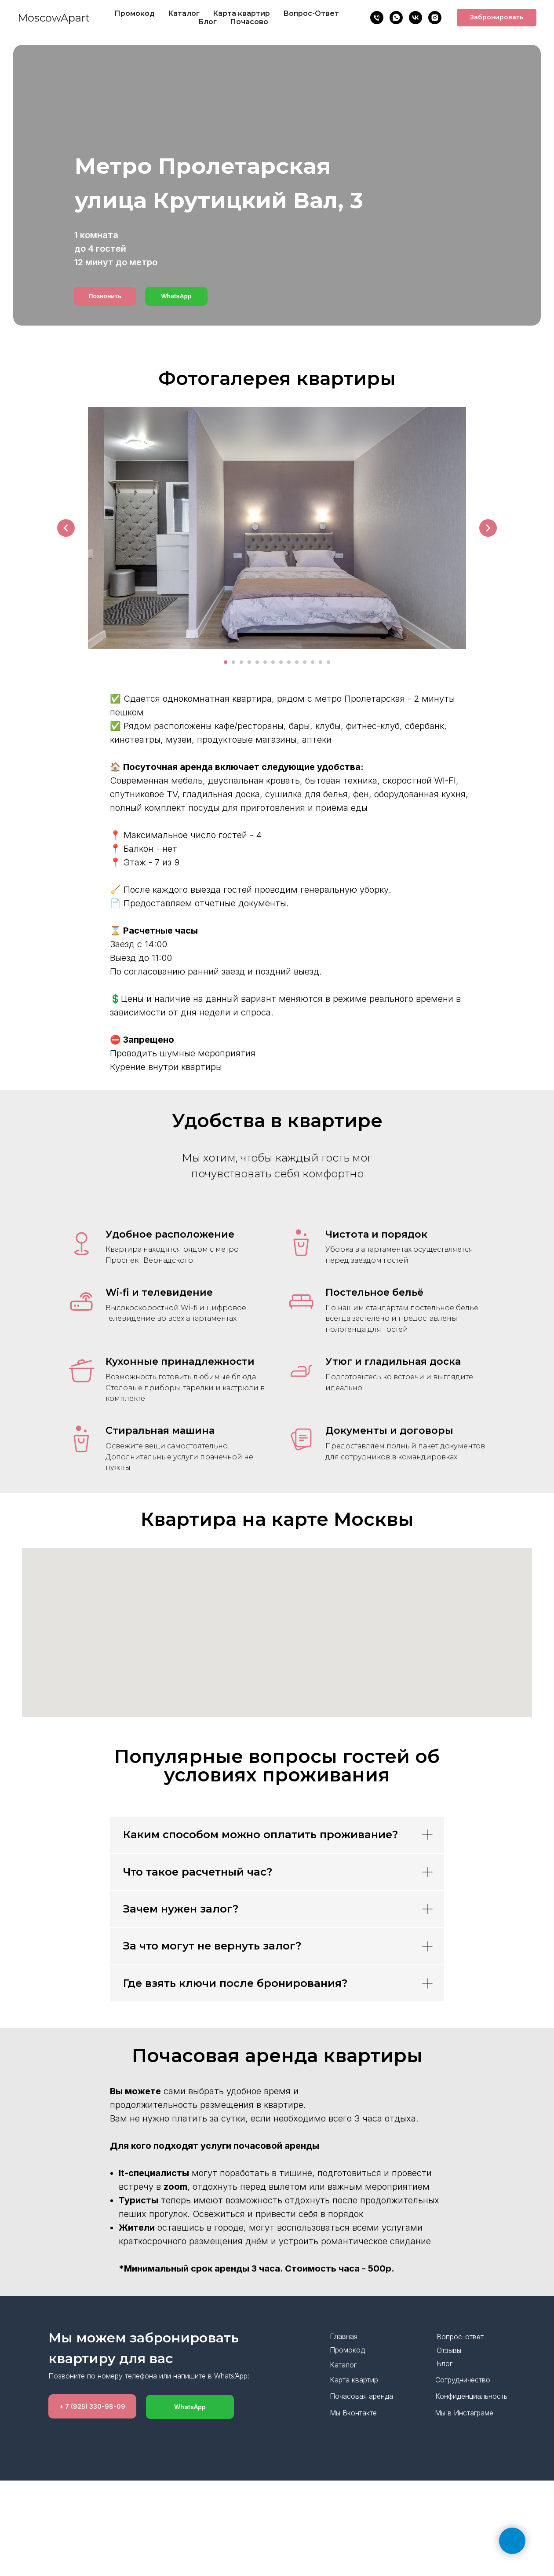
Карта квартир (241, 13)
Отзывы (449, 2350)
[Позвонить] (376, 17)
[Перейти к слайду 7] (273, 662)
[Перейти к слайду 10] (297, 662)
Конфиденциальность (471, 2396)
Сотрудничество (462, 2379)
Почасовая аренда (361, 2396)
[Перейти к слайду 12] (312, 662)
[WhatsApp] (396, 17)
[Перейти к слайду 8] (281, 662)
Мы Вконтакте (353, 2412)
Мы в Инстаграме (464, 2412)
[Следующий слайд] (488, 528)
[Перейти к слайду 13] (320, 662)
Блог (207, 22)
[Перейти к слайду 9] (289, 662)
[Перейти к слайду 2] (233, 662)
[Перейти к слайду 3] (241, 662)
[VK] (415, 17)
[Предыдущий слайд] (66, 528)
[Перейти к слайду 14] (328, 662)
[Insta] (434, 17)
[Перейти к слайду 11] (304, 662)
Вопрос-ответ (460, 2336)
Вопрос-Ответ (311, 13)
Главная (343, 2336)
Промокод (134, 13)
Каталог (184, 13)
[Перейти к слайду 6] (265, 662)
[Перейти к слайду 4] (249, 662)
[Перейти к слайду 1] (225, 662)
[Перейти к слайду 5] (257, 662)
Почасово (249, 22)
